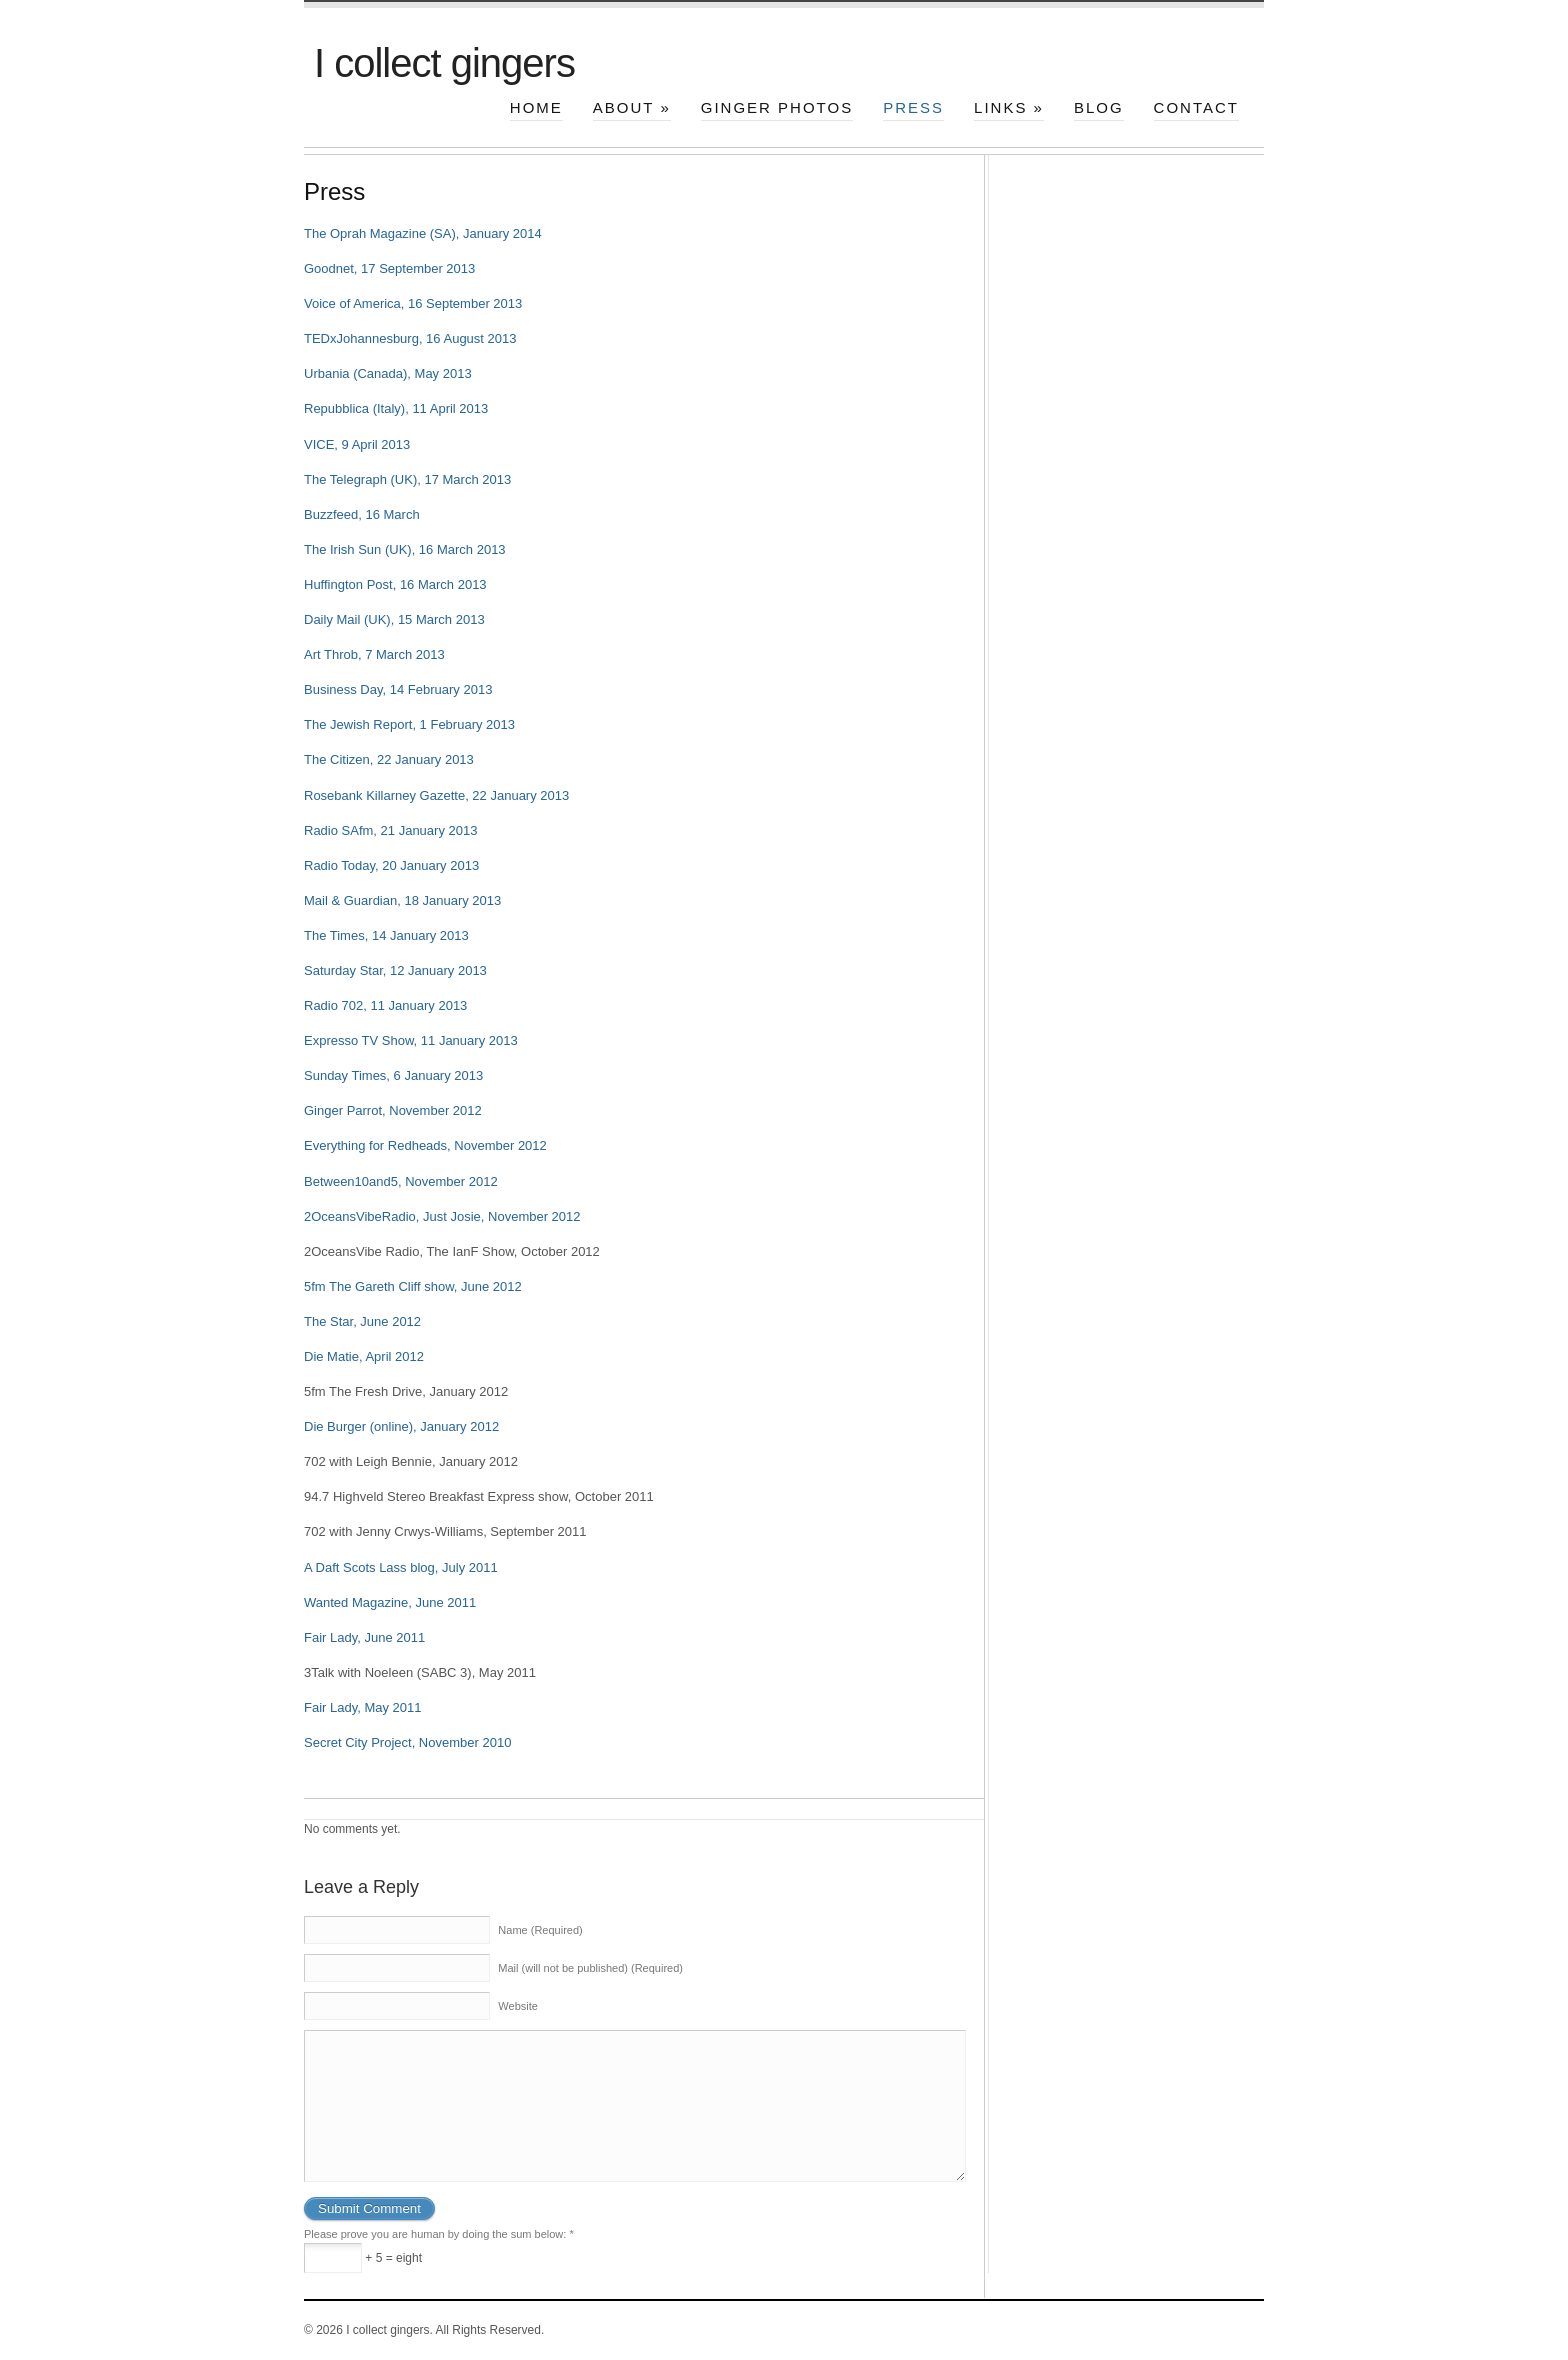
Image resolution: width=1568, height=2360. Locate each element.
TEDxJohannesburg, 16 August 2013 (410, 338)
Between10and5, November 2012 (401, 1181)
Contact (1196, 107)
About (632, 107)
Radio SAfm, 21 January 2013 (390, 830)
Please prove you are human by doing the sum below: (439, 2234)
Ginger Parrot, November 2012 (393, 1110)
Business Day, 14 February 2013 (398, 689)
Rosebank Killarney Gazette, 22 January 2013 (436, 795)
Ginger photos (777, 107)
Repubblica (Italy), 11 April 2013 (396, 408)
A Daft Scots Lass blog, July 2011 (401, 1567)
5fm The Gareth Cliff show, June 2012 (413, 1286)
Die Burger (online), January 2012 (401, 1426)
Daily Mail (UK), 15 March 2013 (394, 619)
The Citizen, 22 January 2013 (389, 759)
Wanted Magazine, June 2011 (390, 1602)
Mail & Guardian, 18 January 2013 (402, 900)
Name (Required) (540, 1930)
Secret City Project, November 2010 (407, 1742)
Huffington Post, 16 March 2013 (395, 584)
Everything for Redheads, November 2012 (425, 1145)
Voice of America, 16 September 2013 (413, 303)
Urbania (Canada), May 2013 (388, 373)
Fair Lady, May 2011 (363, 1707)
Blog (1099, 107)
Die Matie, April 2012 (364, 1356)
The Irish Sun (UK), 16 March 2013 (405, 549)
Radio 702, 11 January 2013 (385, 1005)
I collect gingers (444, 63)
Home (536, 107)
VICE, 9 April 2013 (357, 444)
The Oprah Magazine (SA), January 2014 (423, 233)
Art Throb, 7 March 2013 (374, 654)
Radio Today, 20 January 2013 (391, 865)
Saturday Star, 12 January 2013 (395, 970)
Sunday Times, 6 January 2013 (393, 1075)
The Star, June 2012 (362, 1321)
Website (518, 2006)
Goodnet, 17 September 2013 (389, 268)
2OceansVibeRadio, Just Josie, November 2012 (442, 1216)
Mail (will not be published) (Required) (590, 1968)
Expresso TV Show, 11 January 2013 (411, 1040)
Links (1009, 107)
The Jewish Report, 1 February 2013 (409, 724)
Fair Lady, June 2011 (364, 1637)
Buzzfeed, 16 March (362, 514)
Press (913, 107)
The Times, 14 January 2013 (386, 935)
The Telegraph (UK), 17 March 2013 (407, 479)
